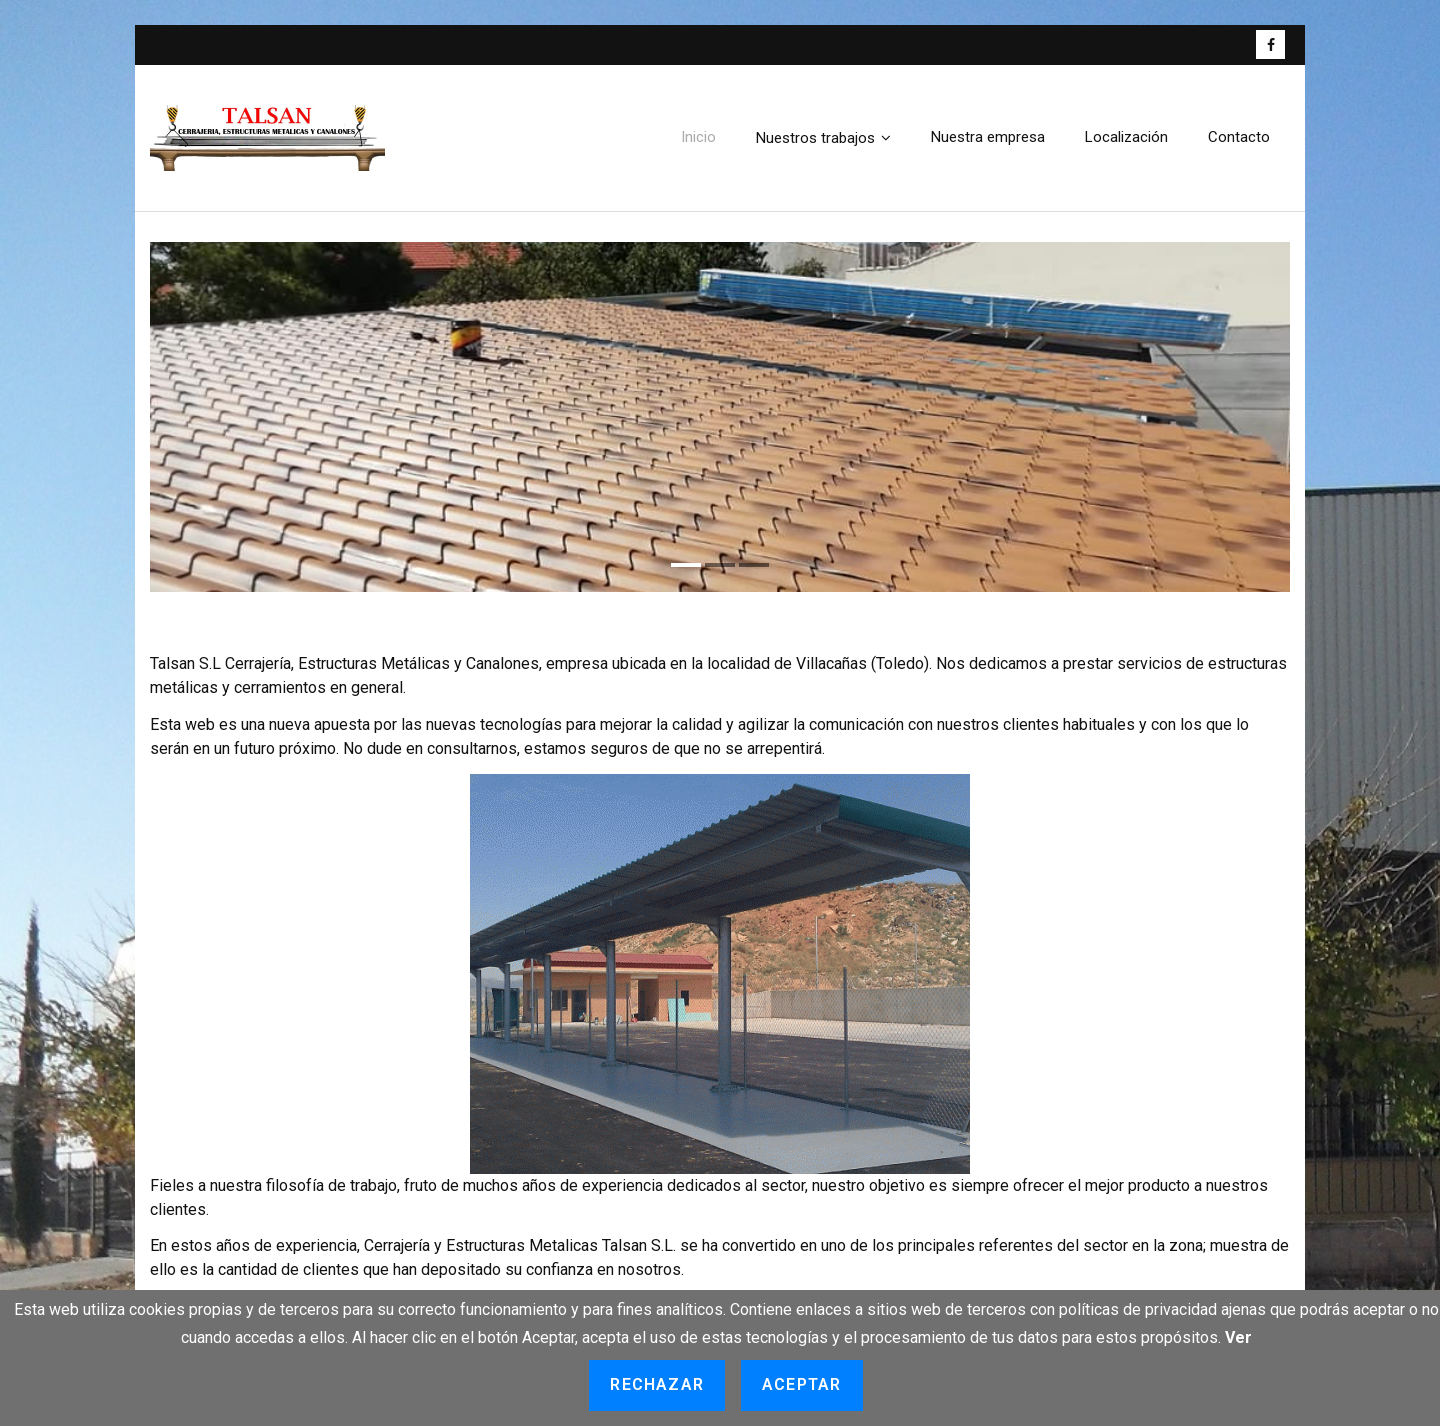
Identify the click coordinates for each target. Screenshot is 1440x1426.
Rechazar (657, 1384)
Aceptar (801, 1384)
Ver (1238, 1337)
